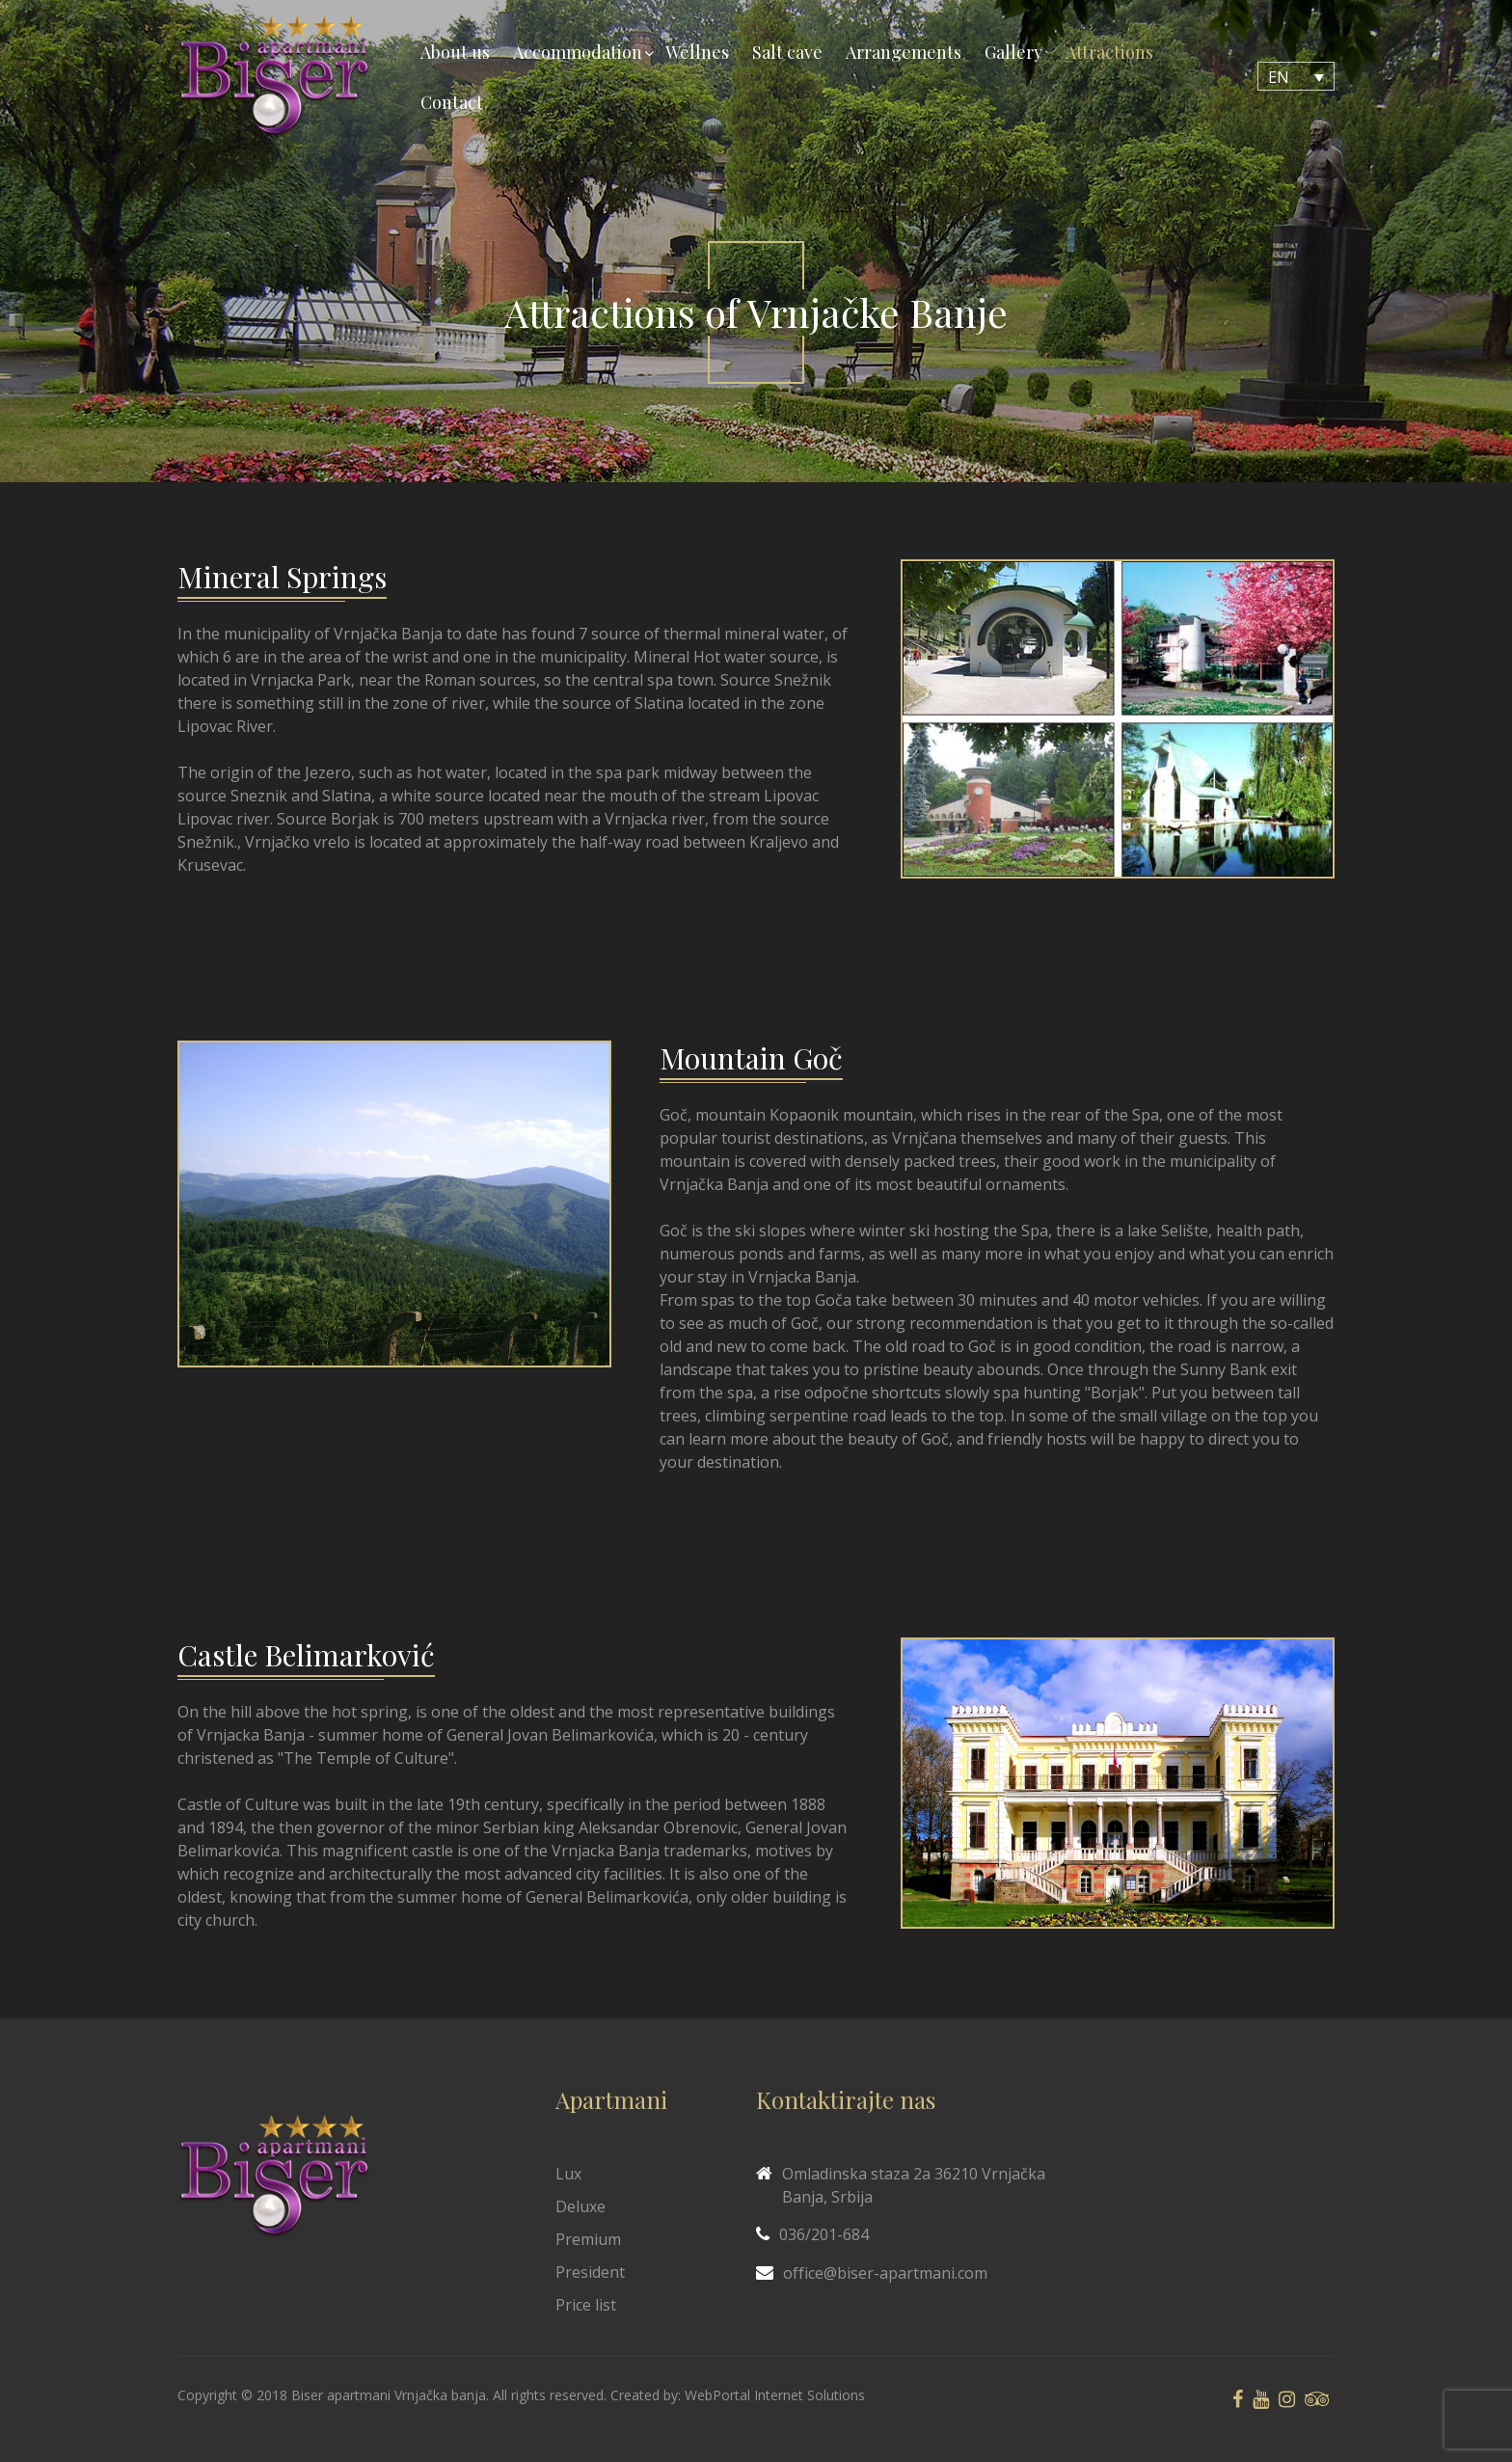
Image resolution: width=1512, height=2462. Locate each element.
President (590, 2272)
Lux (568, 2173)
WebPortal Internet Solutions (775, 2395)
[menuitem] (1296, 76)
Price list (585, 2304)
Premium (588, 2239)
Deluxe (580, 2206)
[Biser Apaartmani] (273, 76)
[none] (1296, 76)
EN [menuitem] (1278, 77)
